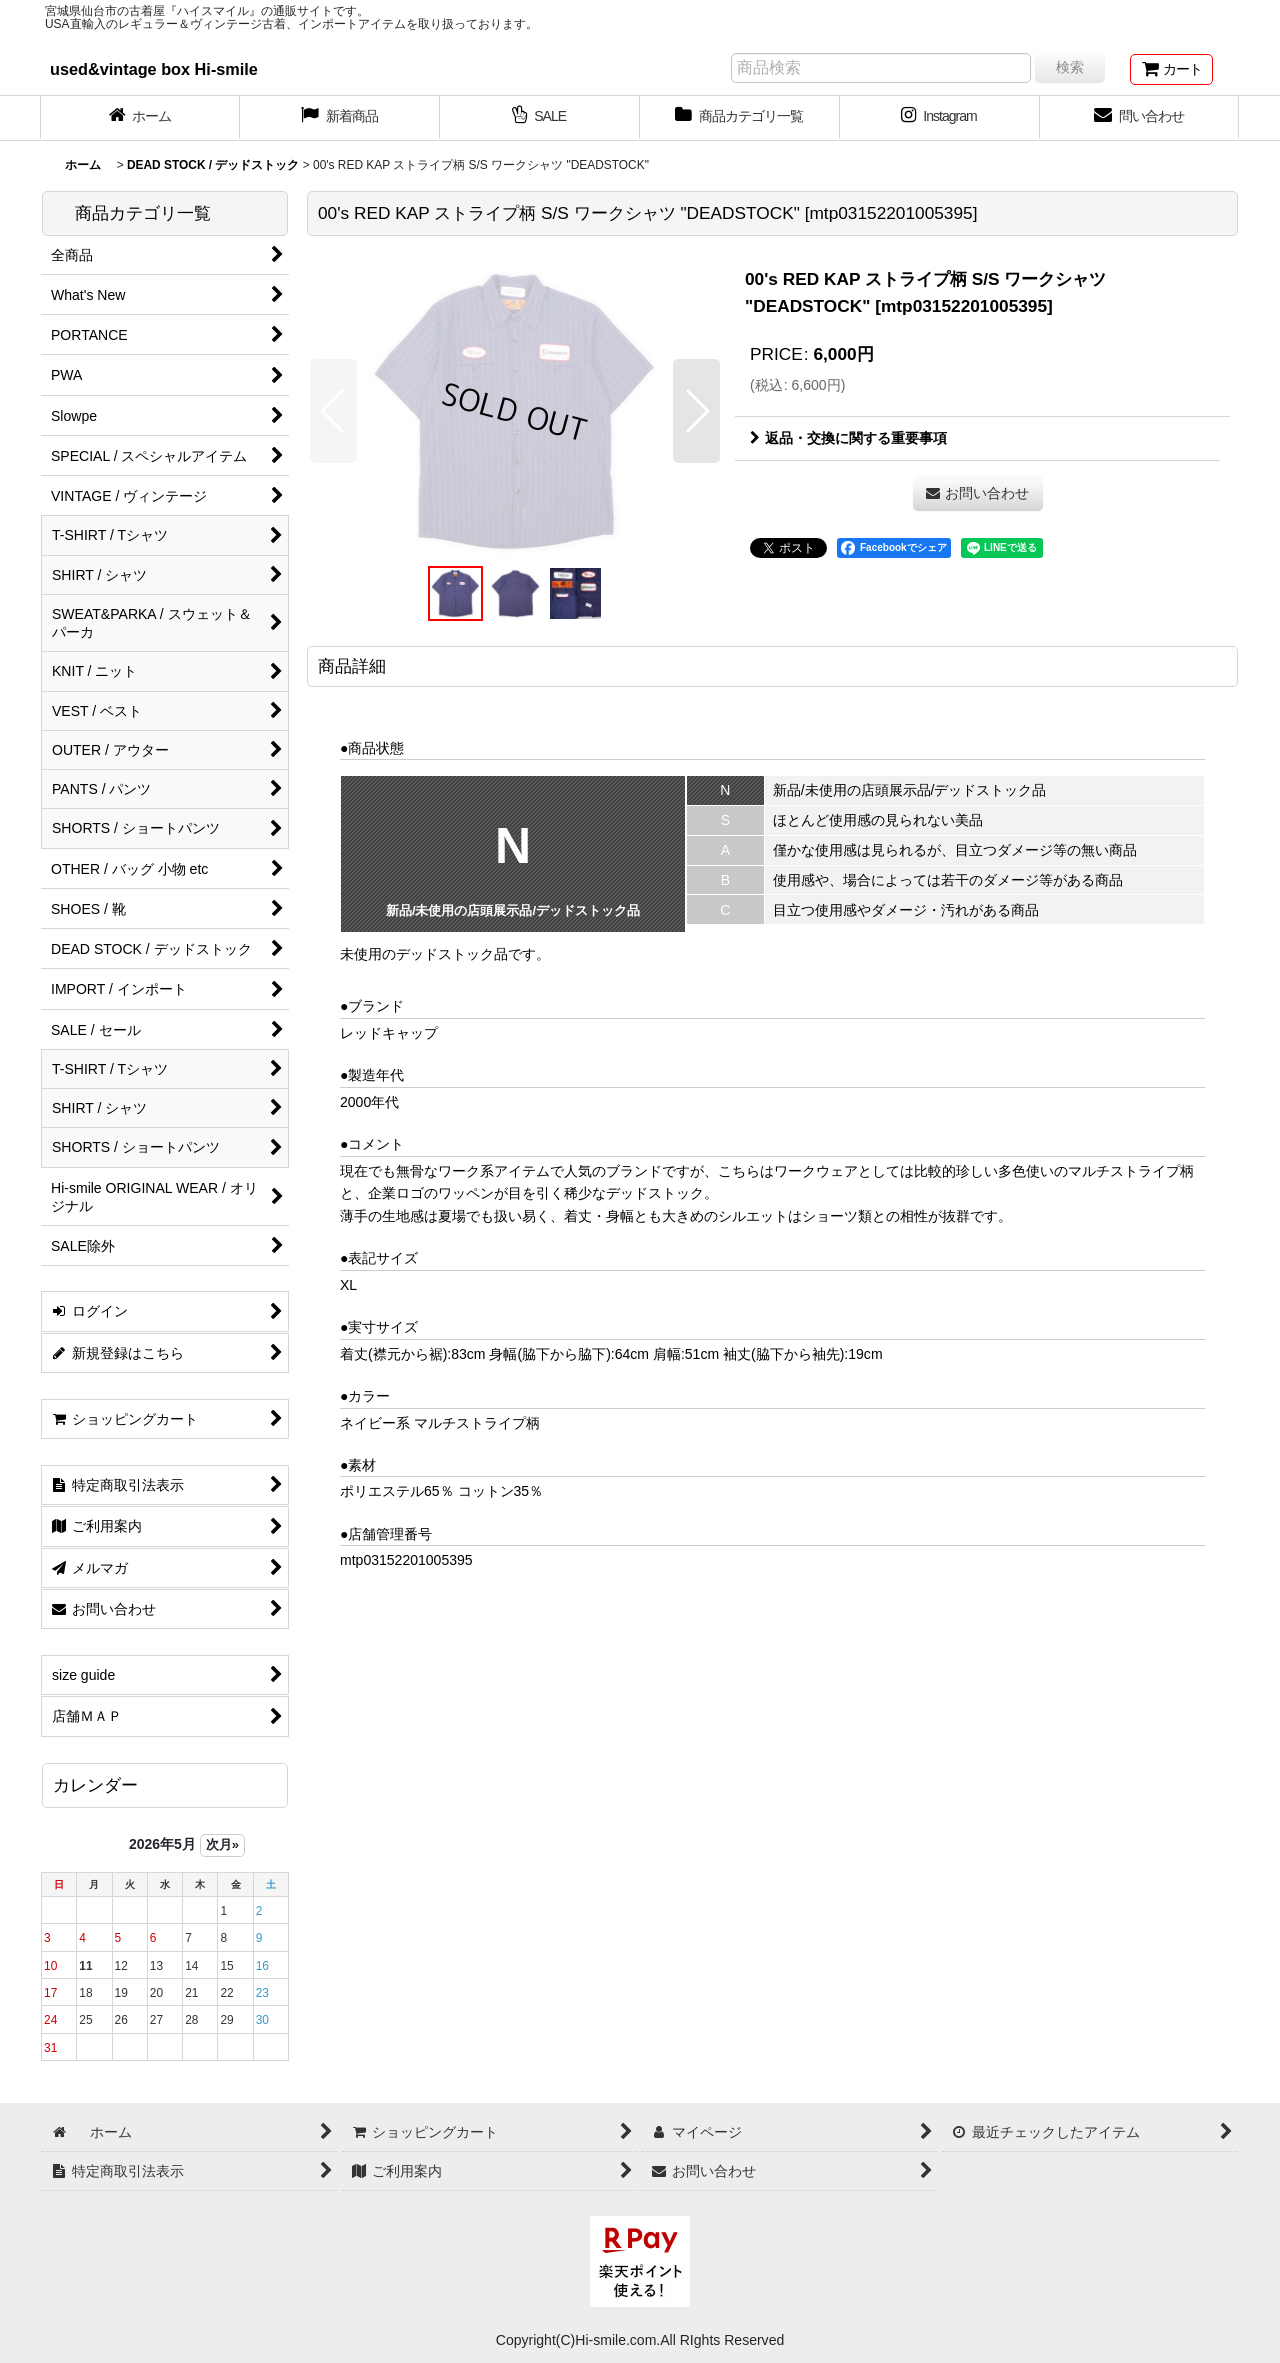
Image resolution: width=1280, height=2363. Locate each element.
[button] (333, 411)
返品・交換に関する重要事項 (848, 438)
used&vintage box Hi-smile (154, 69)
